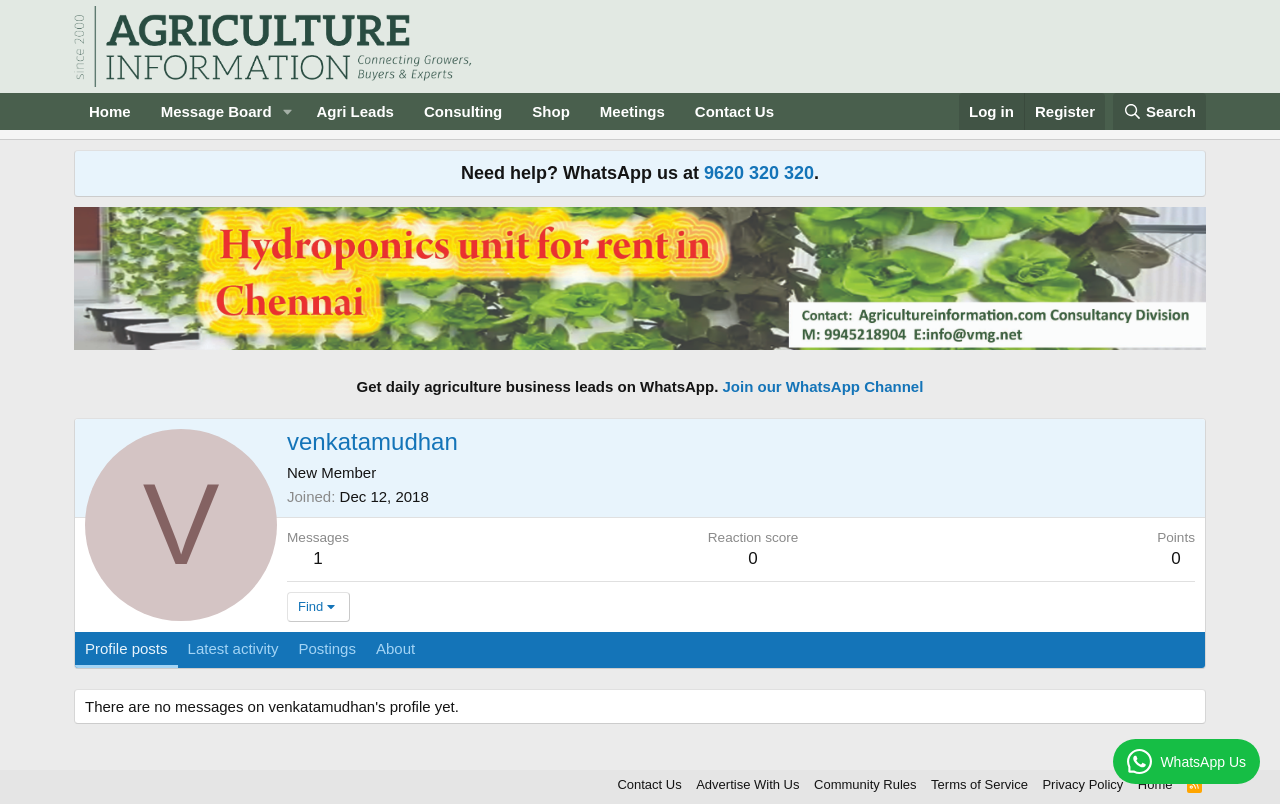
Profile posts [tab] (126, 648)
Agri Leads (355, 111)
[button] (287, 111)
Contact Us (734, 111)
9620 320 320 (759, 173)
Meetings (632, 111)
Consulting (463, 111)
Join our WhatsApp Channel (823, 386)
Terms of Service (979, 784)
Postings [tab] (327, 648)
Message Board (216, 111)
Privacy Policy (1082, 784)
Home (110, 111)
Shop (551, 111)
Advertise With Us (747, 784)
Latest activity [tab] (233, 648)
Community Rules (865, 784)
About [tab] (395, 648)
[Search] (1160, 111)
